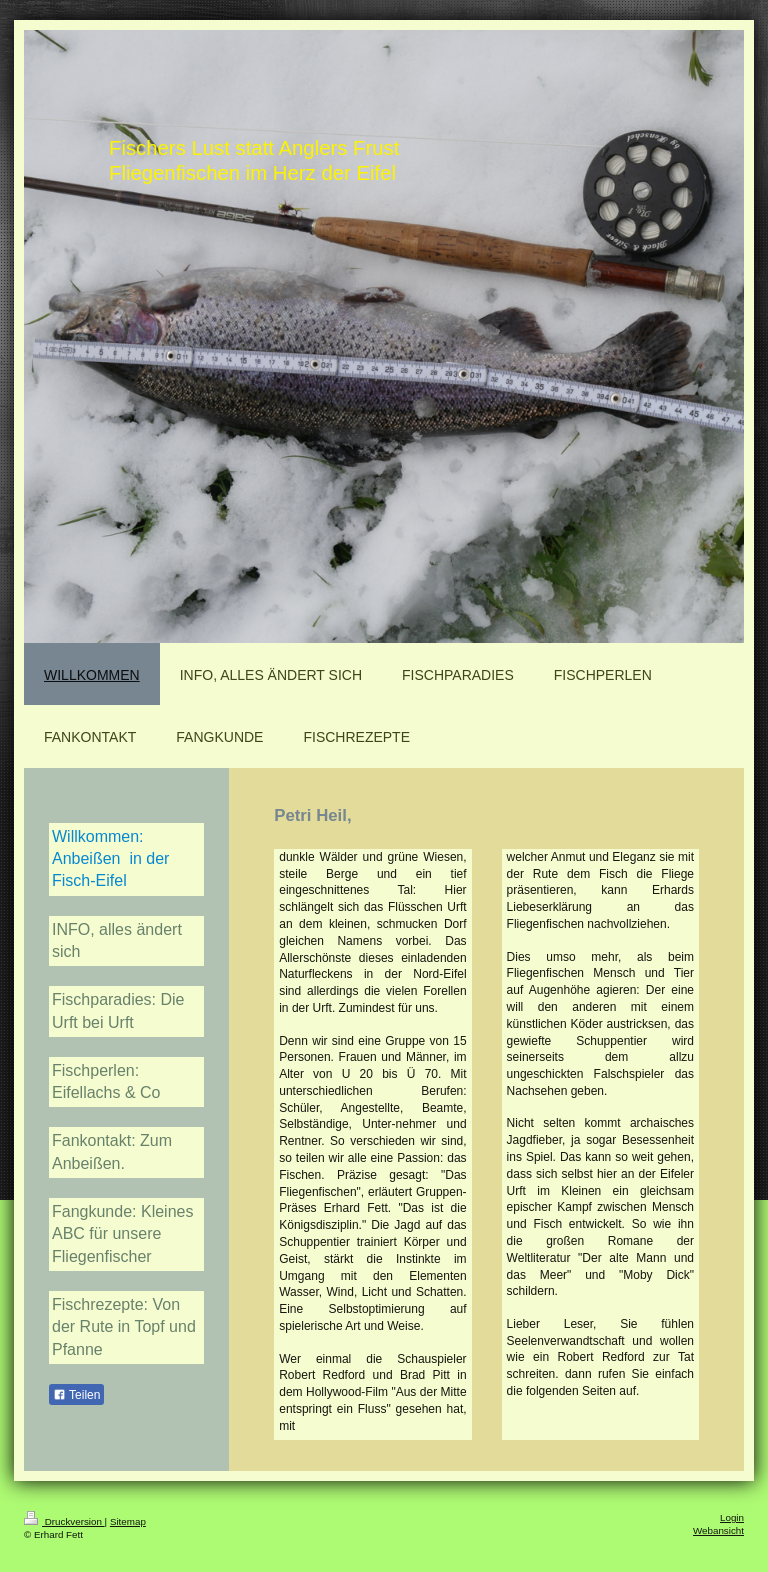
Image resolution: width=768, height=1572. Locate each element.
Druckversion (64, 1521)
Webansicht (718, 1530)
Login (732, 1517)
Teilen (76, 1395)
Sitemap (128, 1521)
